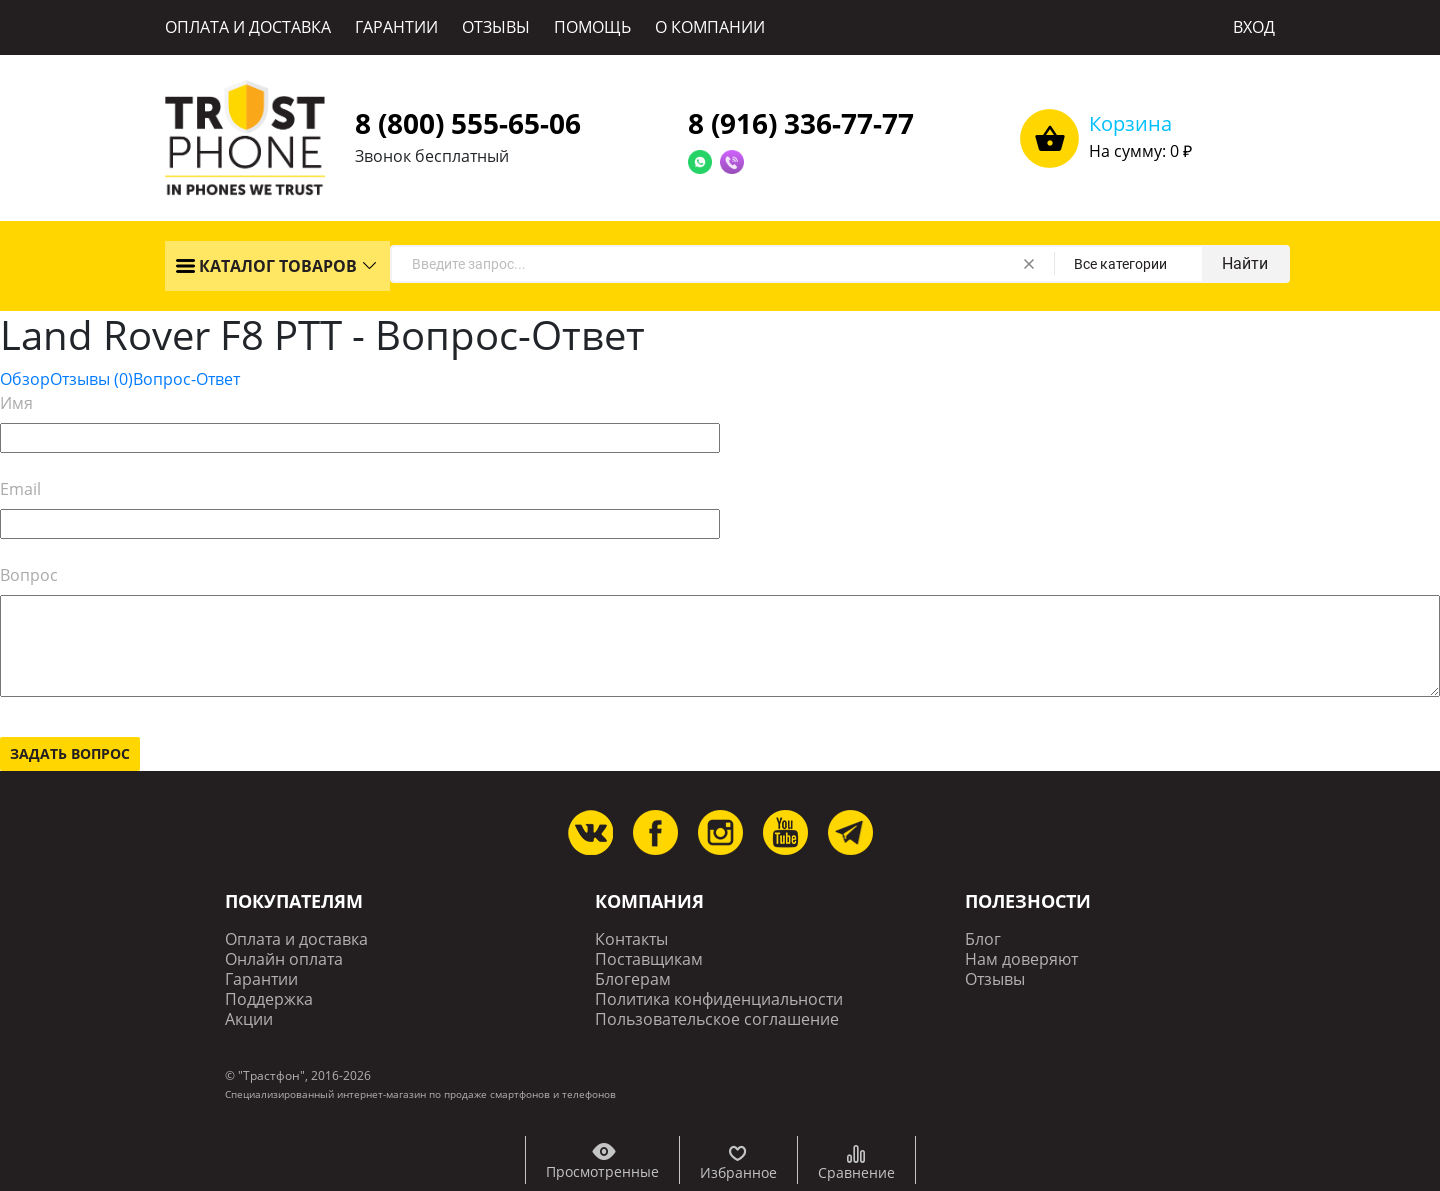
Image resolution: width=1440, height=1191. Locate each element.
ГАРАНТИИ (396, 27)
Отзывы (91, 379)
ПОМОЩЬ (592, 27)
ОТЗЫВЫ (496, 27)
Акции (249, 1019)
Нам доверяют (1021, 959)
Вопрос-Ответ (186, 379)
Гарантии (261, 979)
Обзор (25, 379)
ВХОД (1254, 27)
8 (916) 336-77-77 (801, 123)
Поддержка (269, 999)
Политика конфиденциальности (719, 999)
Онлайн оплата (284, 959)
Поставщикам (649, 959)
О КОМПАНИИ (710, 27)
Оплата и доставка (296, 939)
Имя (16, 403)
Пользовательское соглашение (717, 1019)
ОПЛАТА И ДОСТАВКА (248, 27)
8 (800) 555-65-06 (468, 123)
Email (20, 489)
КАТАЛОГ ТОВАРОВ (266, 266)
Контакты (631, 939)
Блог (983, 939)
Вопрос (29, 575)
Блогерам (633, 979)
